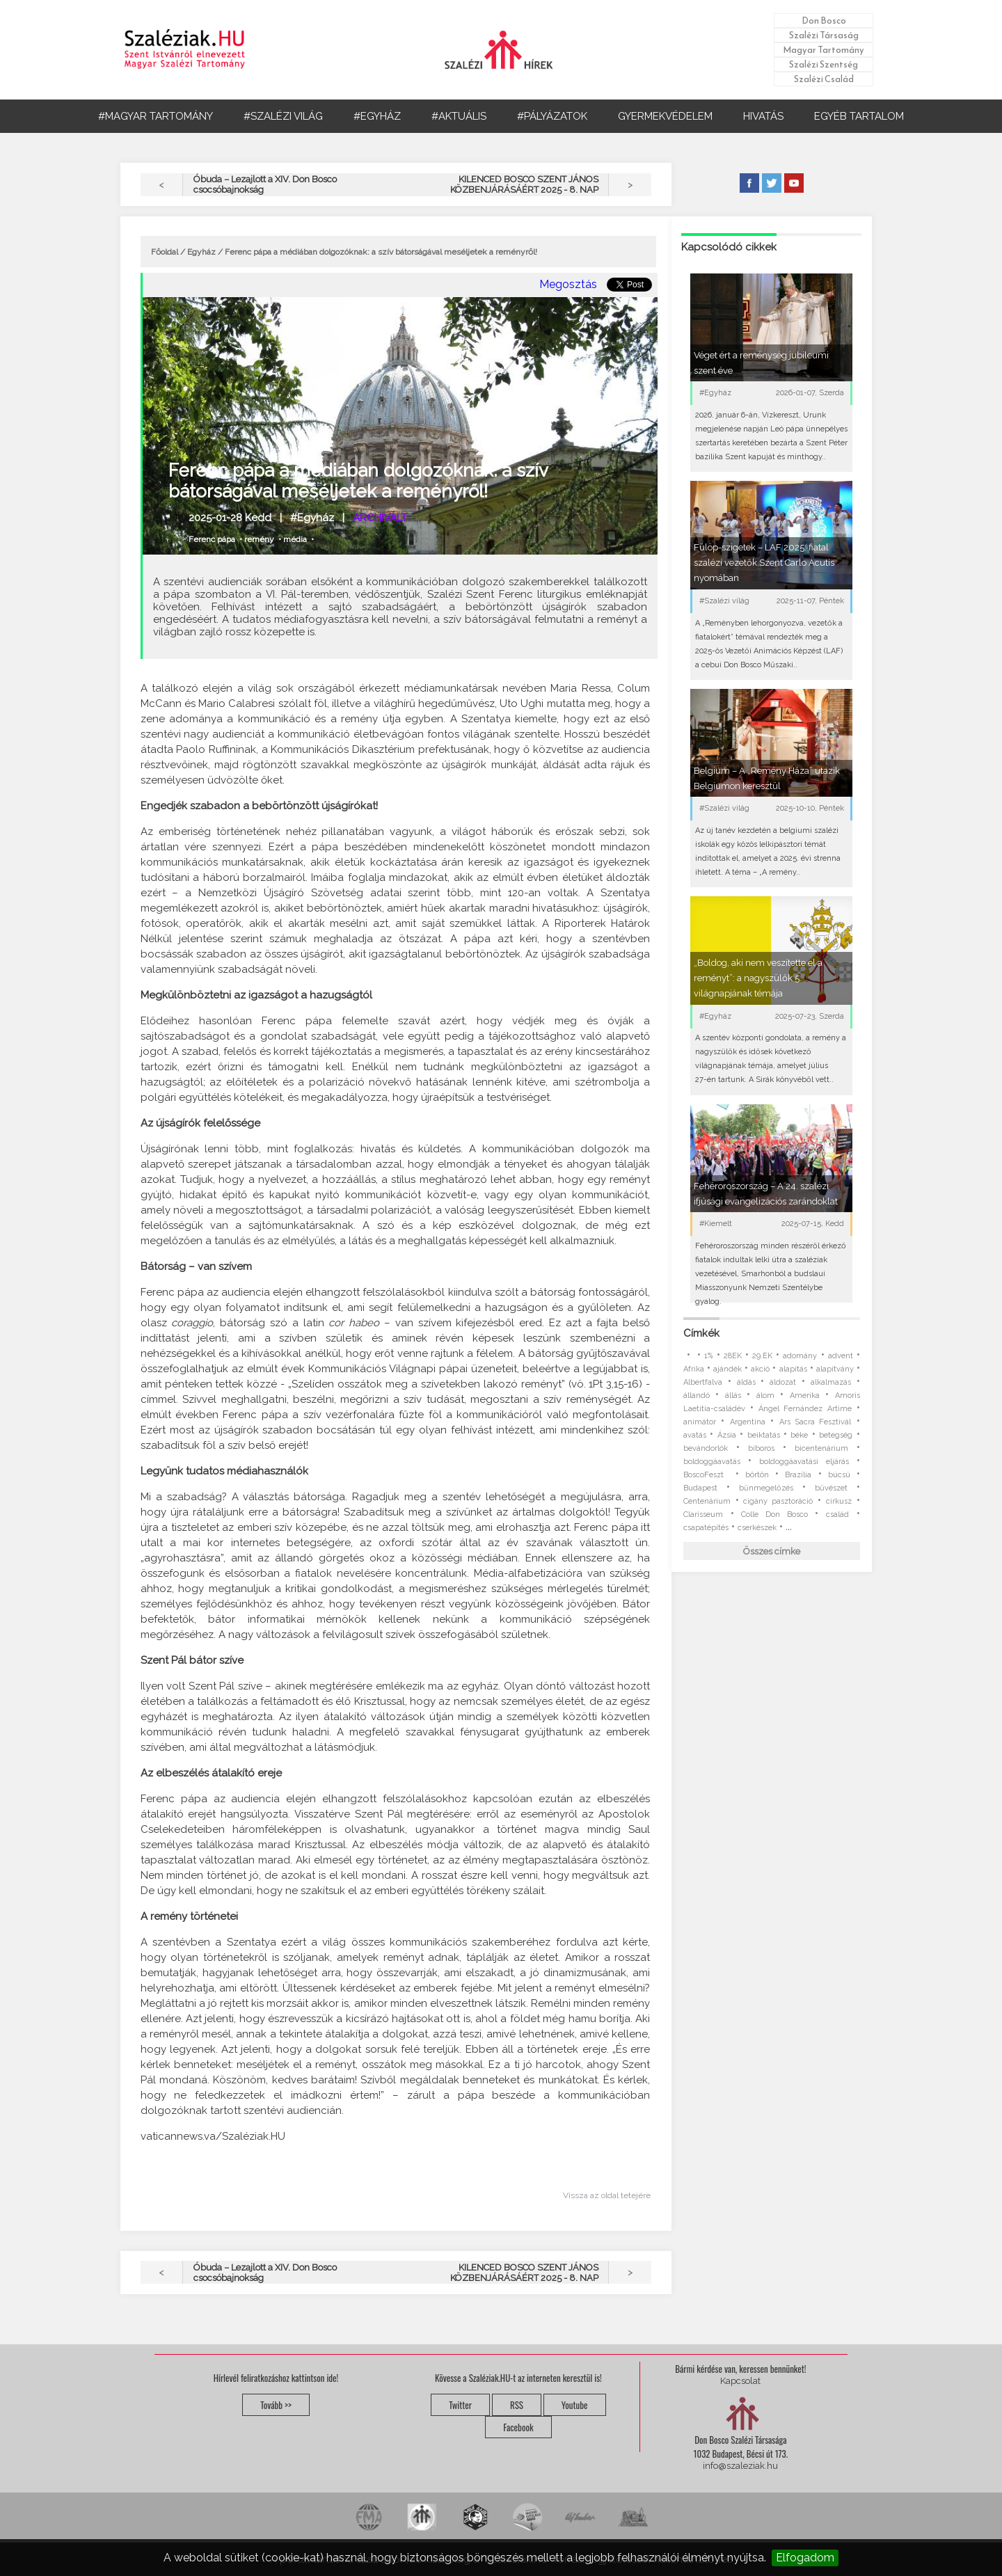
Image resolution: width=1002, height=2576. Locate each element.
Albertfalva (702, 1382)
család (837, 1514)
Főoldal (164, 252)
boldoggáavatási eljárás (803, 1461)
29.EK (762, 1355)
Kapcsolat (740, 2381)
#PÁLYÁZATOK (552, 116)
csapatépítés (706, 1527)
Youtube (575, 2405)
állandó (696, 1395)
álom (765, 1395)
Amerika (805, 1395)
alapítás (793, 1369)
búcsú (839, 1474)
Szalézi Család (824, 79)
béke (799, 1435)
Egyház (201, 252)
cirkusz (839, 1501)
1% (708, 1355)
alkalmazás (831, 1382)
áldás (746, 1382)
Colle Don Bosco (774, 1514)
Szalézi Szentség (823, 64)
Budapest (700, 1488)
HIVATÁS (763, 116)
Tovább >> (276, 2405)
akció (760, 1369)
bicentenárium (821, 1448)
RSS (516, 2405)
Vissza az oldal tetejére (607, 2195)
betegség (835, 1435)
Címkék (701, 1333)
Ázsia (726, 1435)
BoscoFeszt (706, 1474)
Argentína (747, 1421)
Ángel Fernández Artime (804, 1408)
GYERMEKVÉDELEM (665, 116)
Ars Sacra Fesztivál (815, 1421)
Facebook (518, 2427)
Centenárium (707, 1501)
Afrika (693, 1369)
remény (259, 539)
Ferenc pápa (212, 539)
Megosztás (568, 284)
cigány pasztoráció (778, 1501)
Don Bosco (824, 20)
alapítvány (835, 1369)
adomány (800, 1355)
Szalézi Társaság (824, 35)
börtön (757, 1474)
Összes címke (771, 1551)
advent (840, 1355)
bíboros (761, 1448)
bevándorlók (705, 1448)
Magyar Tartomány (823, 49)
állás (733, 1395)
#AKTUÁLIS (458, 116)
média (295, 539)
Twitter (460, 2405)
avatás (694, 1435)
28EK (733, 1355)
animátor (699, 1421)
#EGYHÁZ (377, 116)
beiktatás (763, 1435)
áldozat (783, 1382)
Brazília (798, 1474)
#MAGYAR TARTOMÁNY (155, 116)
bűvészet (831, 1488)
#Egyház (312, 517)
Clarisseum (703, 1514)
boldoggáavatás (711, 1461)
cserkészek (757, 1527)
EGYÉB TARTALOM (859, 116)
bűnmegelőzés (766, 1488)
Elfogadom (805, 2557)
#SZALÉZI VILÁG (283, 116)
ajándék (727, 1369)
